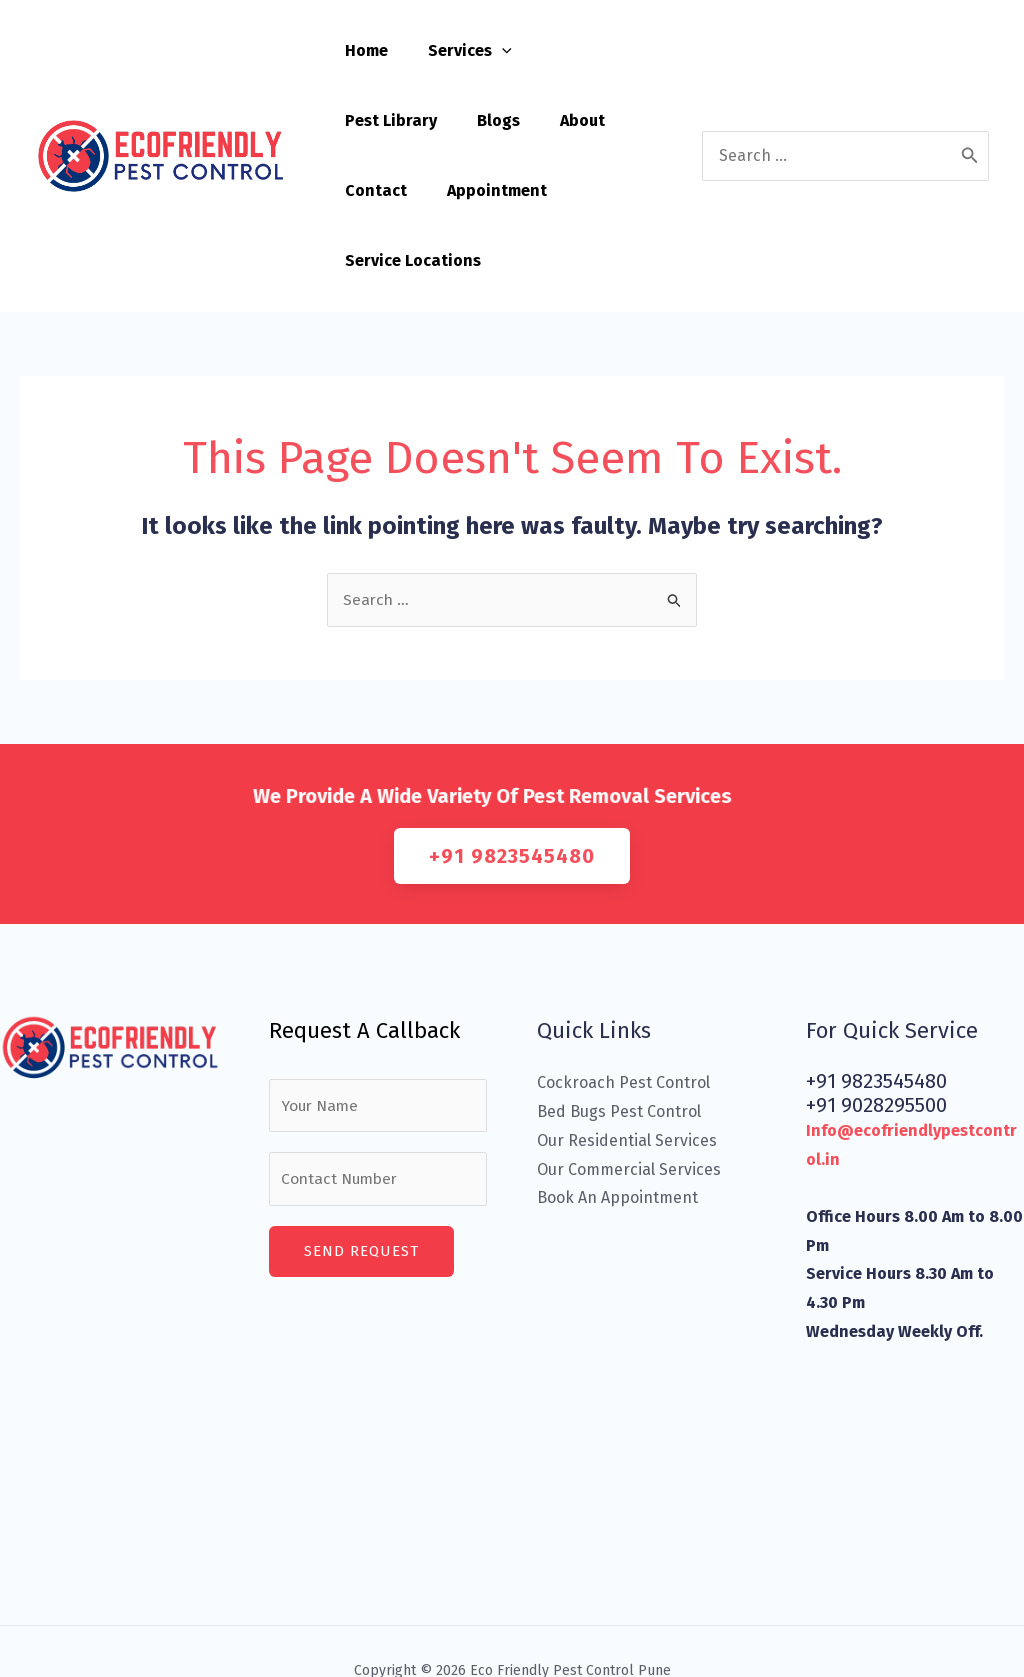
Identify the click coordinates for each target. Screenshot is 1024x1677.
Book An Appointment (617, 1128)
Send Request (361, 1185)
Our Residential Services (627, 1071)
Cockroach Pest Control (623, 1013)
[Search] (970, 121)
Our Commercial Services (629, 1099)
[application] (490, 50)
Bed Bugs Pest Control (619, 1042)
